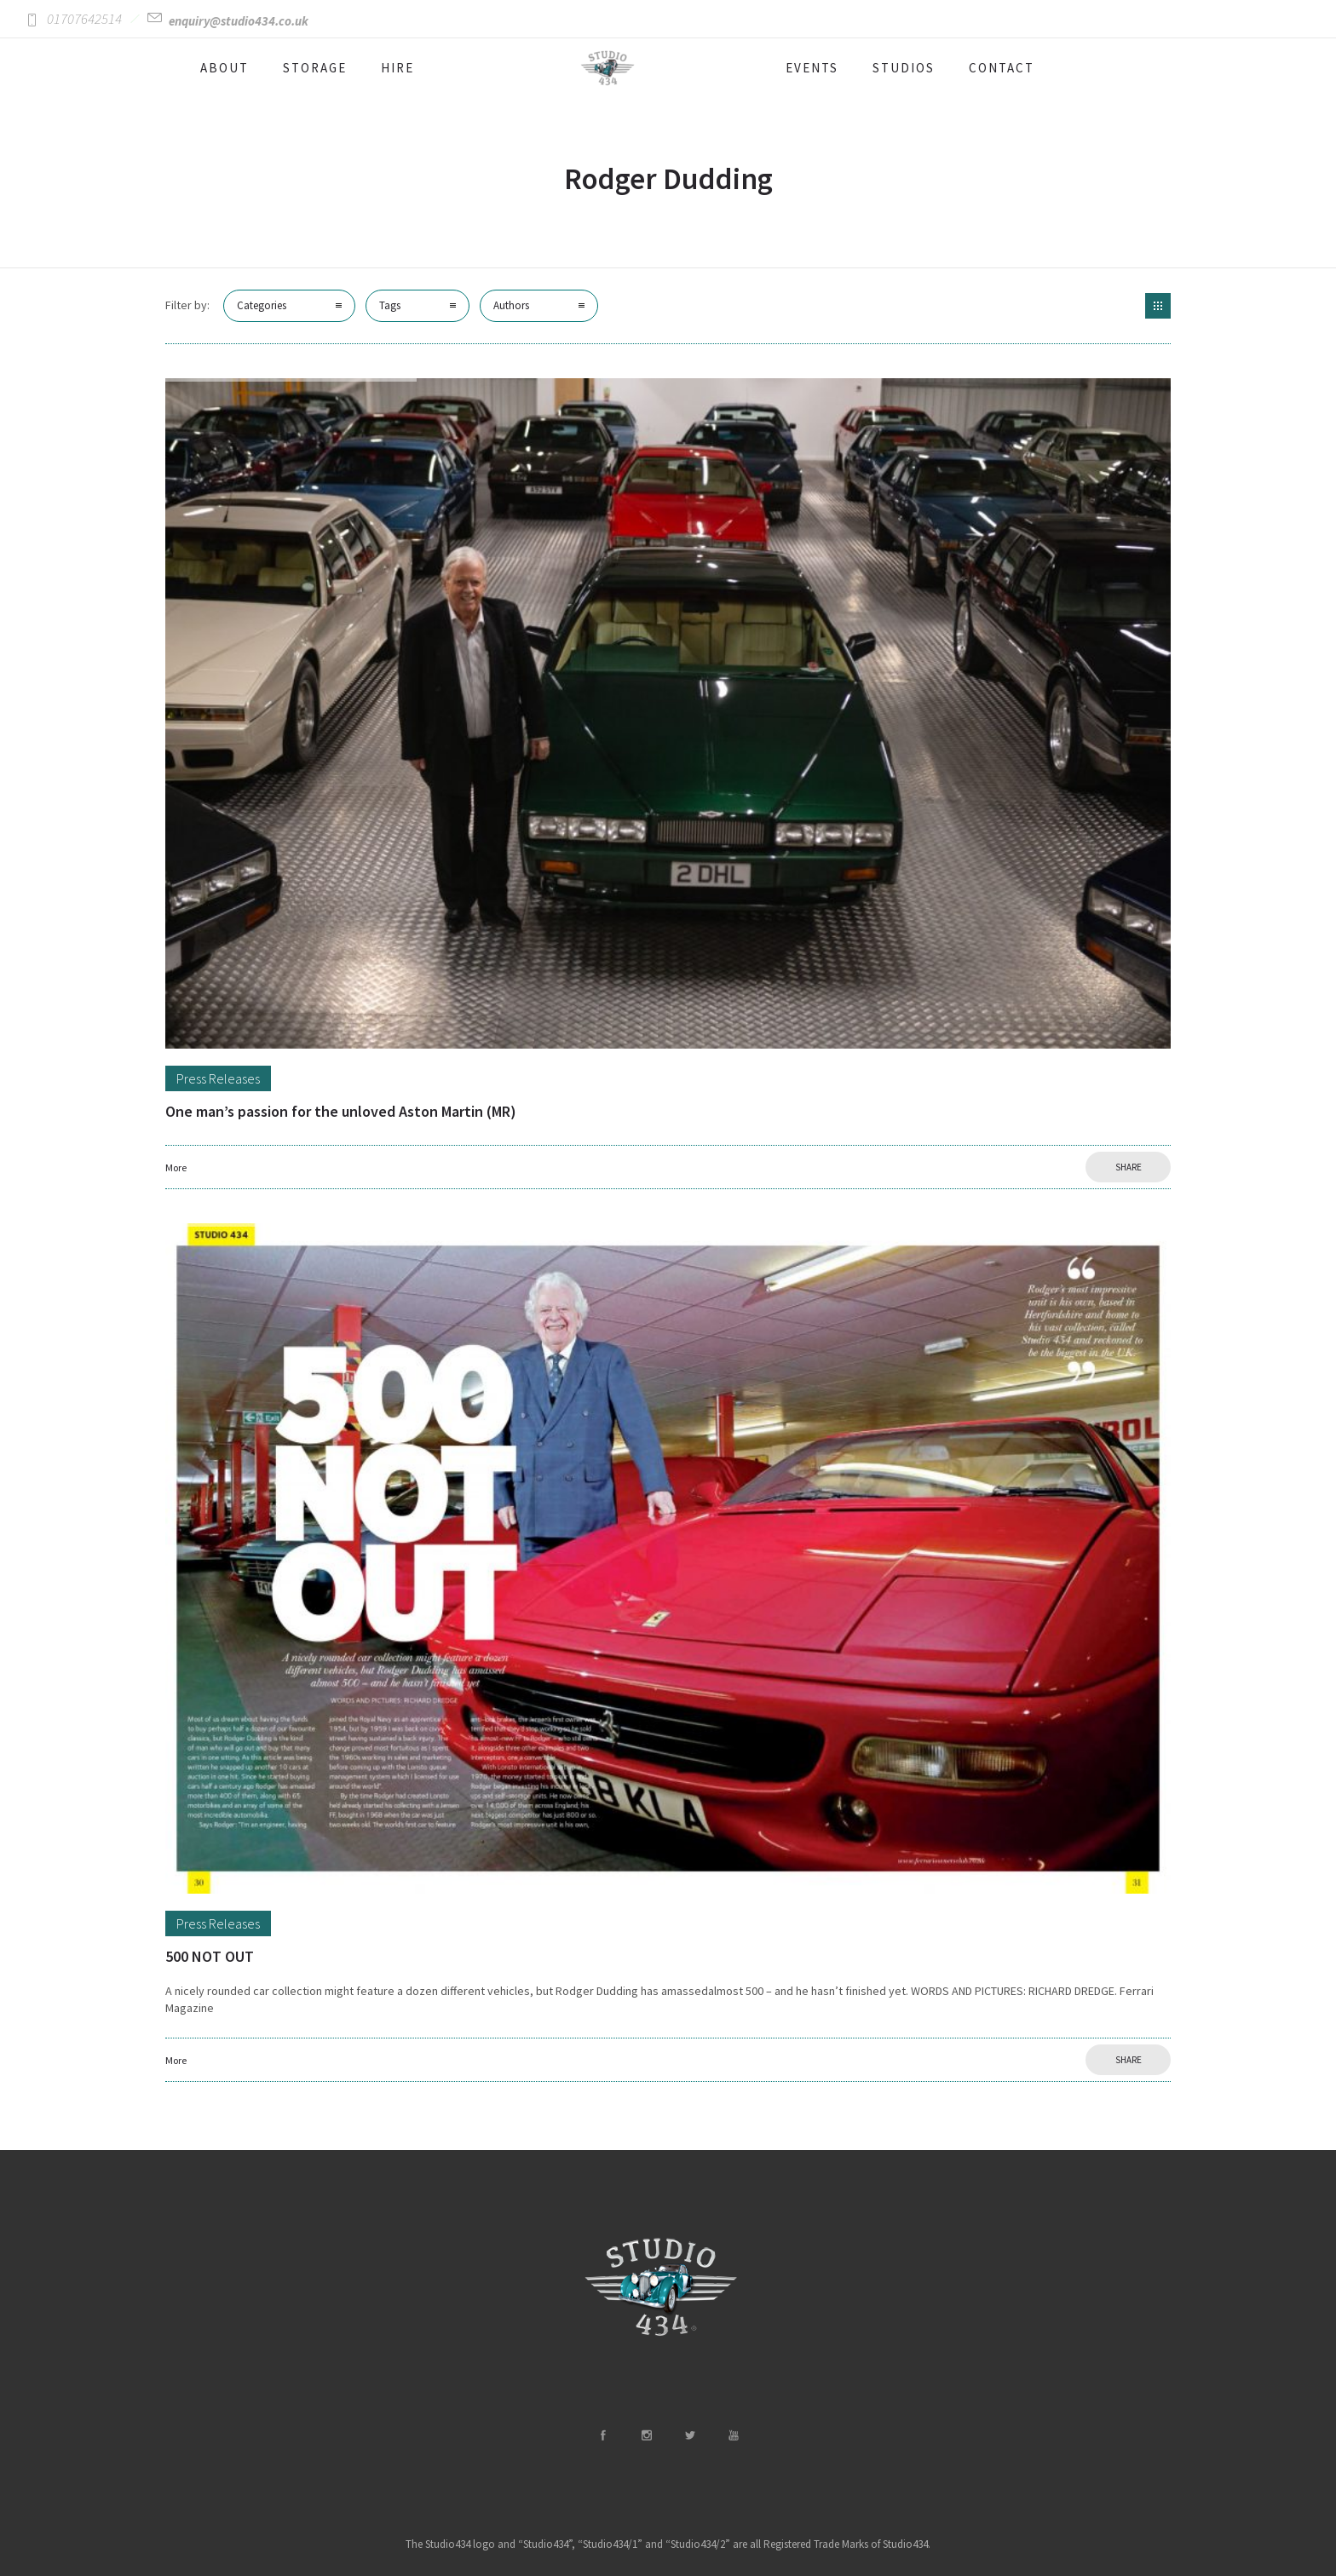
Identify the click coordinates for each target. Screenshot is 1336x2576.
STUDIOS (903, 68)
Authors (511, 305)
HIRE (397, 68)
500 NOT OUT (209, 1956)
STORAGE (315, 68)
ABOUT (224, 68)
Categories (261, 305)
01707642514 (84, 18)
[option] (668, 713)
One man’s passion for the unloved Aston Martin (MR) (340, 1111)
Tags (389, 305)
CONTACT (1001, 68)
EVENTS (812, 68)
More (176, 1167)
